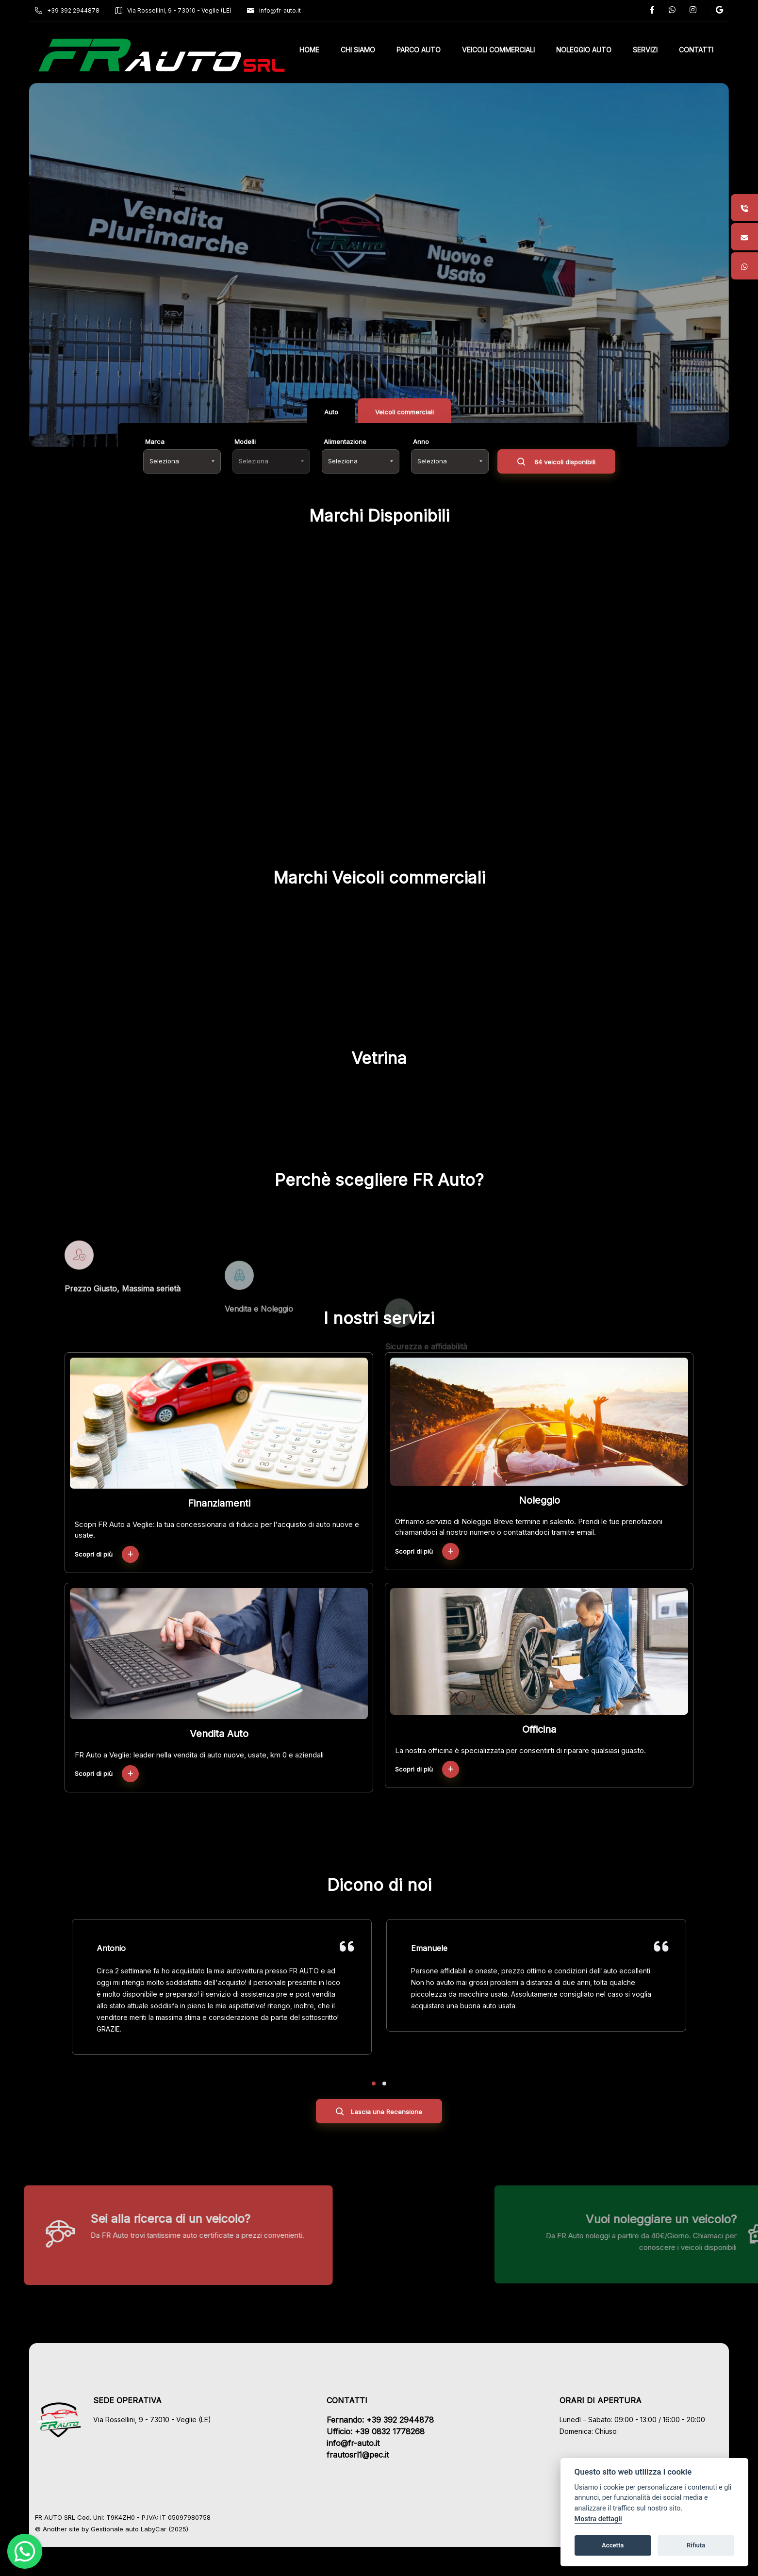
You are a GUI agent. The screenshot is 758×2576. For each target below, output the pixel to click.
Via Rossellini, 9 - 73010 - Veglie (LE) (173, 10)
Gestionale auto (115, 2529)
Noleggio (539, 1500)
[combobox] (182, 461)
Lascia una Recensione (379, 2112)
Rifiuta (696, 2545)
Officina (539, 1729)
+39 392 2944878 (67, 10)
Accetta (613, 2545)
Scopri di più (107, 1554)
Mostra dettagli (598, 2519)
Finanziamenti (219, 1503)
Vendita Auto (219, 1733)
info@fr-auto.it (274, 10)
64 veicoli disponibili (556, 463)
